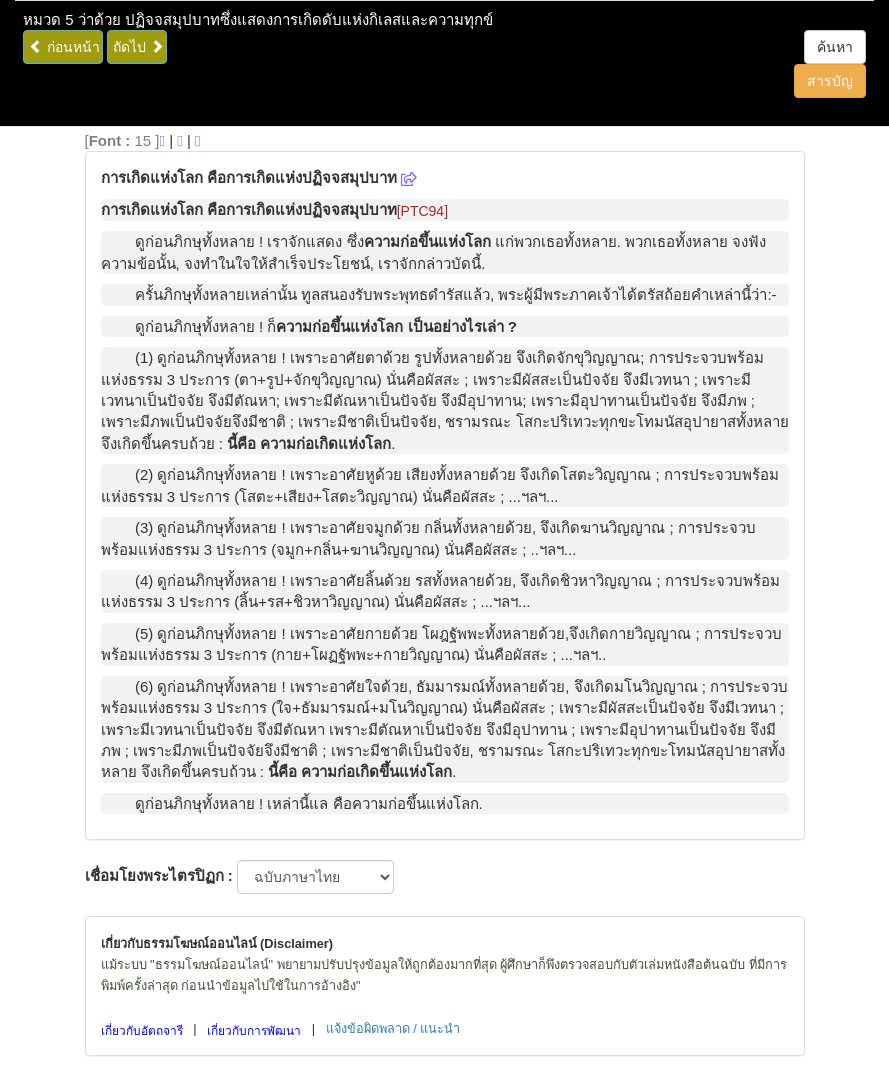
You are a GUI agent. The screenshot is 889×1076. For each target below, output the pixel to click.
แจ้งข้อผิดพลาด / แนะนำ (393, 1028)
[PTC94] (422, 211)
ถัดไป (138, 47)
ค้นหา (835, 47)
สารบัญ (830, 81)
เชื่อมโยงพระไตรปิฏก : (159, 875)
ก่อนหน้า (64, 47)
